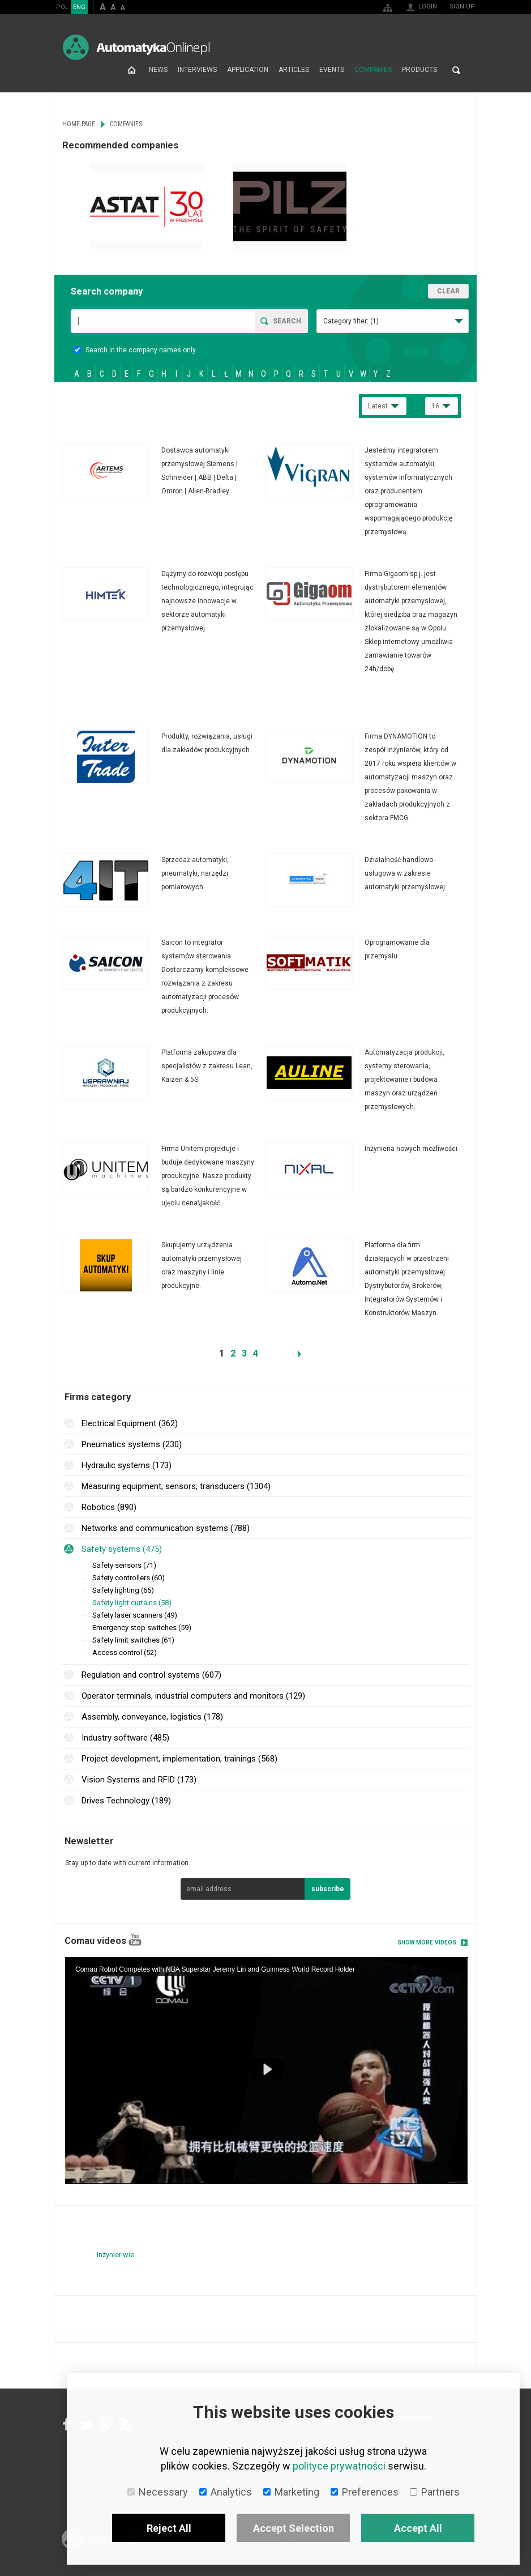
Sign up (462, 6)
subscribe (327, 1889)
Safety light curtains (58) (132, 1602)
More (164, 470)
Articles (294, 70)
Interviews (197, 70)
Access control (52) (124, 1652)
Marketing (291, 2492)
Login (427, 6)
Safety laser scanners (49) (134, 1615)
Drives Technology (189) (126, 1800)
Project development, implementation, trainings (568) (179, 1759)
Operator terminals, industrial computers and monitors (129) (193, 1696)
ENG (79, 7)
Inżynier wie (115, 2254)
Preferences (365, 2492)
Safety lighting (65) (123, 1590)
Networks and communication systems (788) (166, 1528)
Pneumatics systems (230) (132, 1444)
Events (331, 70)
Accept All (418, 2528)
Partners (435, 2492)
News (158, 70)
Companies (373, 70)
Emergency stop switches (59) (141, 1627)
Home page (131, 70)
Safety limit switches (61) (133, 1640)
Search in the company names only (135, 350)
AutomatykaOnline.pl (136, 47)
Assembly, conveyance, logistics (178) (152, 1717)
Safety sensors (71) (124, 1565)
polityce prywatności (339, 2466)
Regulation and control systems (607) (151, 1675)
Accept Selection (293, 2528)
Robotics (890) (109, 1507)
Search (456, 70)
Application (247, 70)
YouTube (135, 1939)
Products (419, 70)
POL (62, 7)
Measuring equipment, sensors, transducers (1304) (176, 1486)
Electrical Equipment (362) (130, 1423)
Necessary (157, 2492)
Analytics (225, 2492)
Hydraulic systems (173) (127, 1465)
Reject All (169, 2528)
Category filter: (351, 321)
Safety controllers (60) (128, 1577)
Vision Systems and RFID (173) (139, 1780)
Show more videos (426, 1942)
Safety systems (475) (122, 1549)
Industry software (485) (125, 1738)
